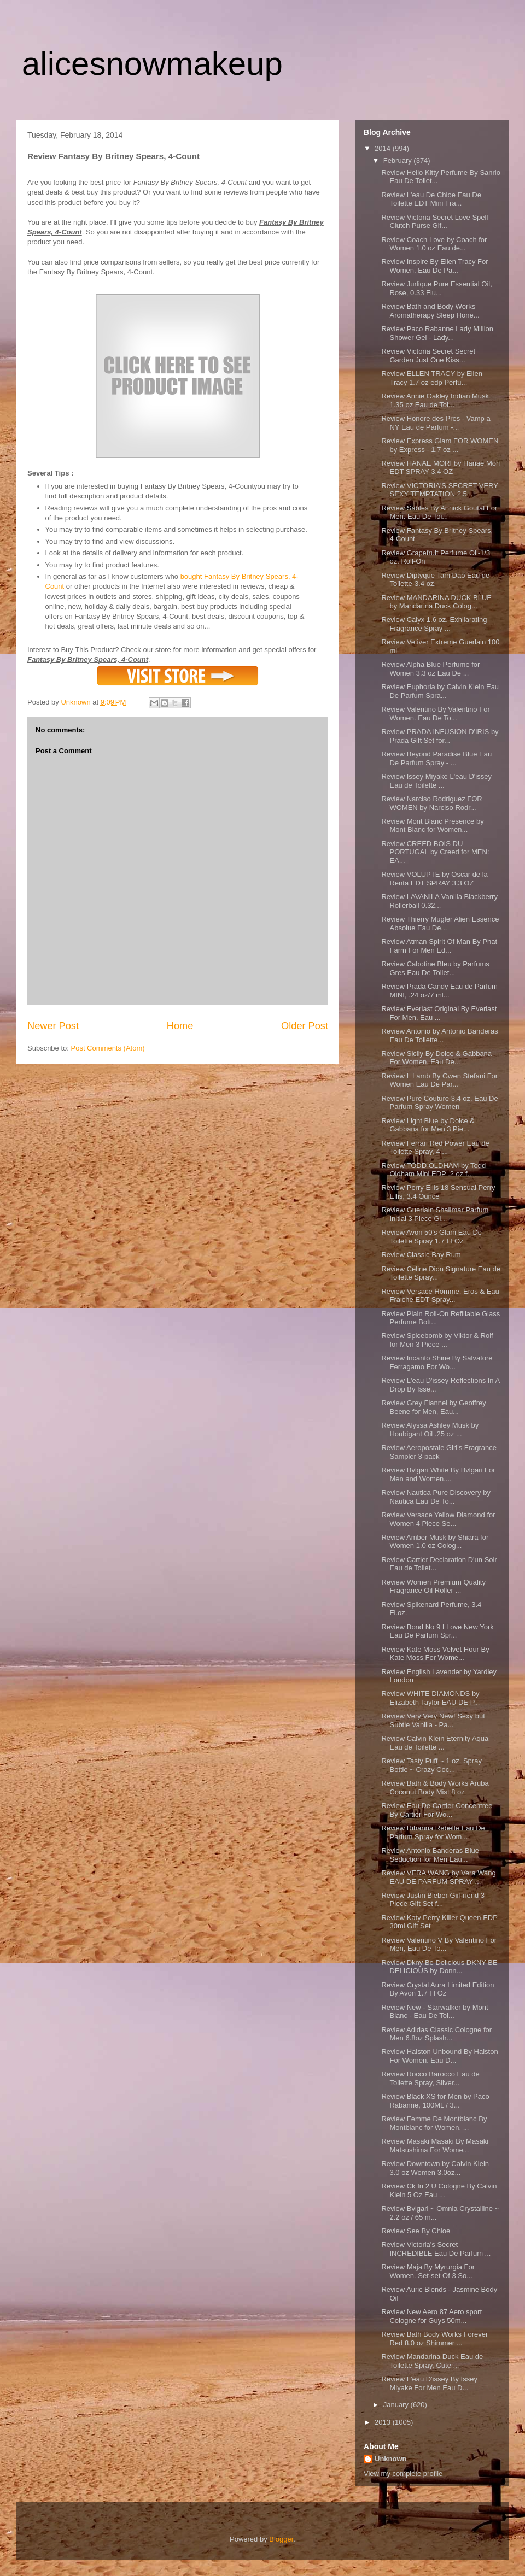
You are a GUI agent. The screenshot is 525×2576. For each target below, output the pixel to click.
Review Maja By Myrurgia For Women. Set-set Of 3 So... (428, 2271)
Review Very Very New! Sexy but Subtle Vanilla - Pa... (433, 1720)
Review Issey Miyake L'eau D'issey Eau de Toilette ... (436, 780)
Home (180, 1025)
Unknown (391, 2459)
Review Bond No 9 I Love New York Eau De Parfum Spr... (437, 1631)
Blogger (281, 2539)
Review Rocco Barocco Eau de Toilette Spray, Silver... (430, 2078)
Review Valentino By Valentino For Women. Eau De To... (435, 713)
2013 (384, 2422)
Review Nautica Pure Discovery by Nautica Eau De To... (435, 1496)
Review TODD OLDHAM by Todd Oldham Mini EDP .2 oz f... (433, 1169)
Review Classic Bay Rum (420, 1255)
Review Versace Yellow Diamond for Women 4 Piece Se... (438, 1519)
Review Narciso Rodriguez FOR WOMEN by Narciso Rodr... (431, 803)
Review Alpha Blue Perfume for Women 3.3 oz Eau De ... (430, 668)
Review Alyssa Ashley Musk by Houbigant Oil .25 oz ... (430, 1429)
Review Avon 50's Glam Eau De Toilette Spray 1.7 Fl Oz (431, 1236)
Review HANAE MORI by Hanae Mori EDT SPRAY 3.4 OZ (440, 467)
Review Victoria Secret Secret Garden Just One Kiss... (428, 355)
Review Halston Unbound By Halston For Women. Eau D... (439, 2055)
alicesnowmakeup (152, 63)
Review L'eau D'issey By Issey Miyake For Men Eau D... (429, 2383)
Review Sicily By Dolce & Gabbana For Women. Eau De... (436, 1057)
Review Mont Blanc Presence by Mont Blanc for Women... (432, 825)
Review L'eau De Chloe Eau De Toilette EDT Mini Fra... (431, 199)
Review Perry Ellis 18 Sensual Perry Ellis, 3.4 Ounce (438, 1191)
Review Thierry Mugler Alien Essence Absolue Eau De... (440, 923)
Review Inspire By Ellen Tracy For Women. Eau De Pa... (434, 265)
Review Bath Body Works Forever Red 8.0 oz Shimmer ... (434, 2338)
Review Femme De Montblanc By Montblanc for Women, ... (434, 2123)
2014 (384, 148)
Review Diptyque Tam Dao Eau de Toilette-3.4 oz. (435, 579)
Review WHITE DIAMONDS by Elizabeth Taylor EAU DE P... (430, 1697)
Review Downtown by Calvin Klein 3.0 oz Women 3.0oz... (435, 2168)
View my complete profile (403, 2473)
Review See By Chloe (415, 2231)
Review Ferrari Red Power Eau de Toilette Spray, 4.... (435, 1147)
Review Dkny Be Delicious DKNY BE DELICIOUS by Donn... (439, 1966)
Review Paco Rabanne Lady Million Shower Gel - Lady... (437, 333)
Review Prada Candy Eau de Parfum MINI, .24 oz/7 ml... (439, 990)
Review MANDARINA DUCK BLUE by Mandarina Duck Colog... (436, 602)
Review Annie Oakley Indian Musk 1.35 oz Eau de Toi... (435, 400)
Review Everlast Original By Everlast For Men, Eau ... (439, 1013)
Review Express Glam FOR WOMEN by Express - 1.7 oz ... (439, 445)
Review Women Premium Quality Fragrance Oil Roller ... (433, 1586)
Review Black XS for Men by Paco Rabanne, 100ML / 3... (435, 2100)
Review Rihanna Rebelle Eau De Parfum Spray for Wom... (433, 1832)
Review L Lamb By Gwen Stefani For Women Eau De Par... (439, 1080)
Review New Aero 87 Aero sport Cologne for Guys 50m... (431, 2316)
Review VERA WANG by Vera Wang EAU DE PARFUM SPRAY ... (438, 1877)
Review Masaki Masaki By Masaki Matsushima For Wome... (434, 2145)
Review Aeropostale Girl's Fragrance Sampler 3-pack (439, 1452)
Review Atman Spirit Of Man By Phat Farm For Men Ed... (439, 945)
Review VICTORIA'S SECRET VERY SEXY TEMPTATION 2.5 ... (439, 490)
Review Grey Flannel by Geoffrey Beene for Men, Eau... (433, 1407)
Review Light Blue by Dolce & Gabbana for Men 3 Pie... (428, 1125)
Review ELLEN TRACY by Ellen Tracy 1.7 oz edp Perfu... (431, 377)
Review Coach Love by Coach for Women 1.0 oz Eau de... (434, 244)
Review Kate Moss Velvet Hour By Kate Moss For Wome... (435, 1653)
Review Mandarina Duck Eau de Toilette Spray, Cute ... (432, 2360)
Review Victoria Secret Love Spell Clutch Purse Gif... (434, 221)
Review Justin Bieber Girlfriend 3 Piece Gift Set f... (433, 1899)
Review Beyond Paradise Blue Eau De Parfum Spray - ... (436, 758)
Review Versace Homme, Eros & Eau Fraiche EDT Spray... (440, 1295)
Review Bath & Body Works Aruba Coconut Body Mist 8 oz (434, 1787)
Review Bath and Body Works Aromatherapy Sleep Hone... (430, 310)
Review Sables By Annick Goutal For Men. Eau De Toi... (439, 512)
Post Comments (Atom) (108, 1048)
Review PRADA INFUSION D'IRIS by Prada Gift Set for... (439, 735)
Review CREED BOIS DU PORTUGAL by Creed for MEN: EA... (435, 852)
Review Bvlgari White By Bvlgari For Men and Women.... (438, 1474)
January (397, 2405)
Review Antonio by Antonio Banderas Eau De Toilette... (439, 1035)
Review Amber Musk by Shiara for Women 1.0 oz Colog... (434, 1541)
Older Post (304, 1025)
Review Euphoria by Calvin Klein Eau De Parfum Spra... (440, 691)
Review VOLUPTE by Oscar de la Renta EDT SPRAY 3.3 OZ (434, 878)
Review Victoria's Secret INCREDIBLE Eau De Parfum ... (436, 2248)
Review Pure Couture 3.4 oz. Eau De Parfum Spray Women (439, 1102)
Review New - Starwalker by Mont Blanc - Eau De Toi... (434, 2011)
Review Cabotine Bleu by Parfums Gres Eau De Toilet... (435, 968)
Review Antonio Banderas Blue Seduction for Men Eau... (430, 1854)
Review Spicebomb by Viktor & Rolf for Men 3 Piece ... (437, 1339)
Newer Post (53, 1025)
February (398, 160)
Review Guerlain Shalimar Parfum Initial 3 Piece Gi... (434, 1214)
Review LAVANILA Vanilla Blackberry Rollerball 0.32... (439, 901)
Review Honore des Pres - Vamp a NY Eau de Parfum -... (435, 422)
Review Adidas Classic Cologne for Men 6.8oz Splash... (436, 2034)
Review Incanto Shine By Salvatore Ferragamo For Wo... (436, 1362)
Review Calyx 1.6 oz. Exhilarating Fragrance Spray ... (434, 623)
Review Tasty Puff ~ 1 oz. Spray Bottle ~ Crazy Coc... (431, 1765)
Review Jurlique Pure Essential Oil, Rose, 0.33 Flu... (436, 288)
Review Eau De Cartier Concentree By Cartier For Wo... (436, 1810)
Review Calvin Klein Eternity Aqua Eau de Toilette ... (434, 1742)
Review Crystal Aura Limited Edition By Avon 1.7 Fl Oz (437, 1989)
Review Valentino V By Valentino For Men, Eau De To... (439, 1944)
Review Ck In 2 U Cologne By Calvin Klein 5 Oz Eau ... (439, 2190)
